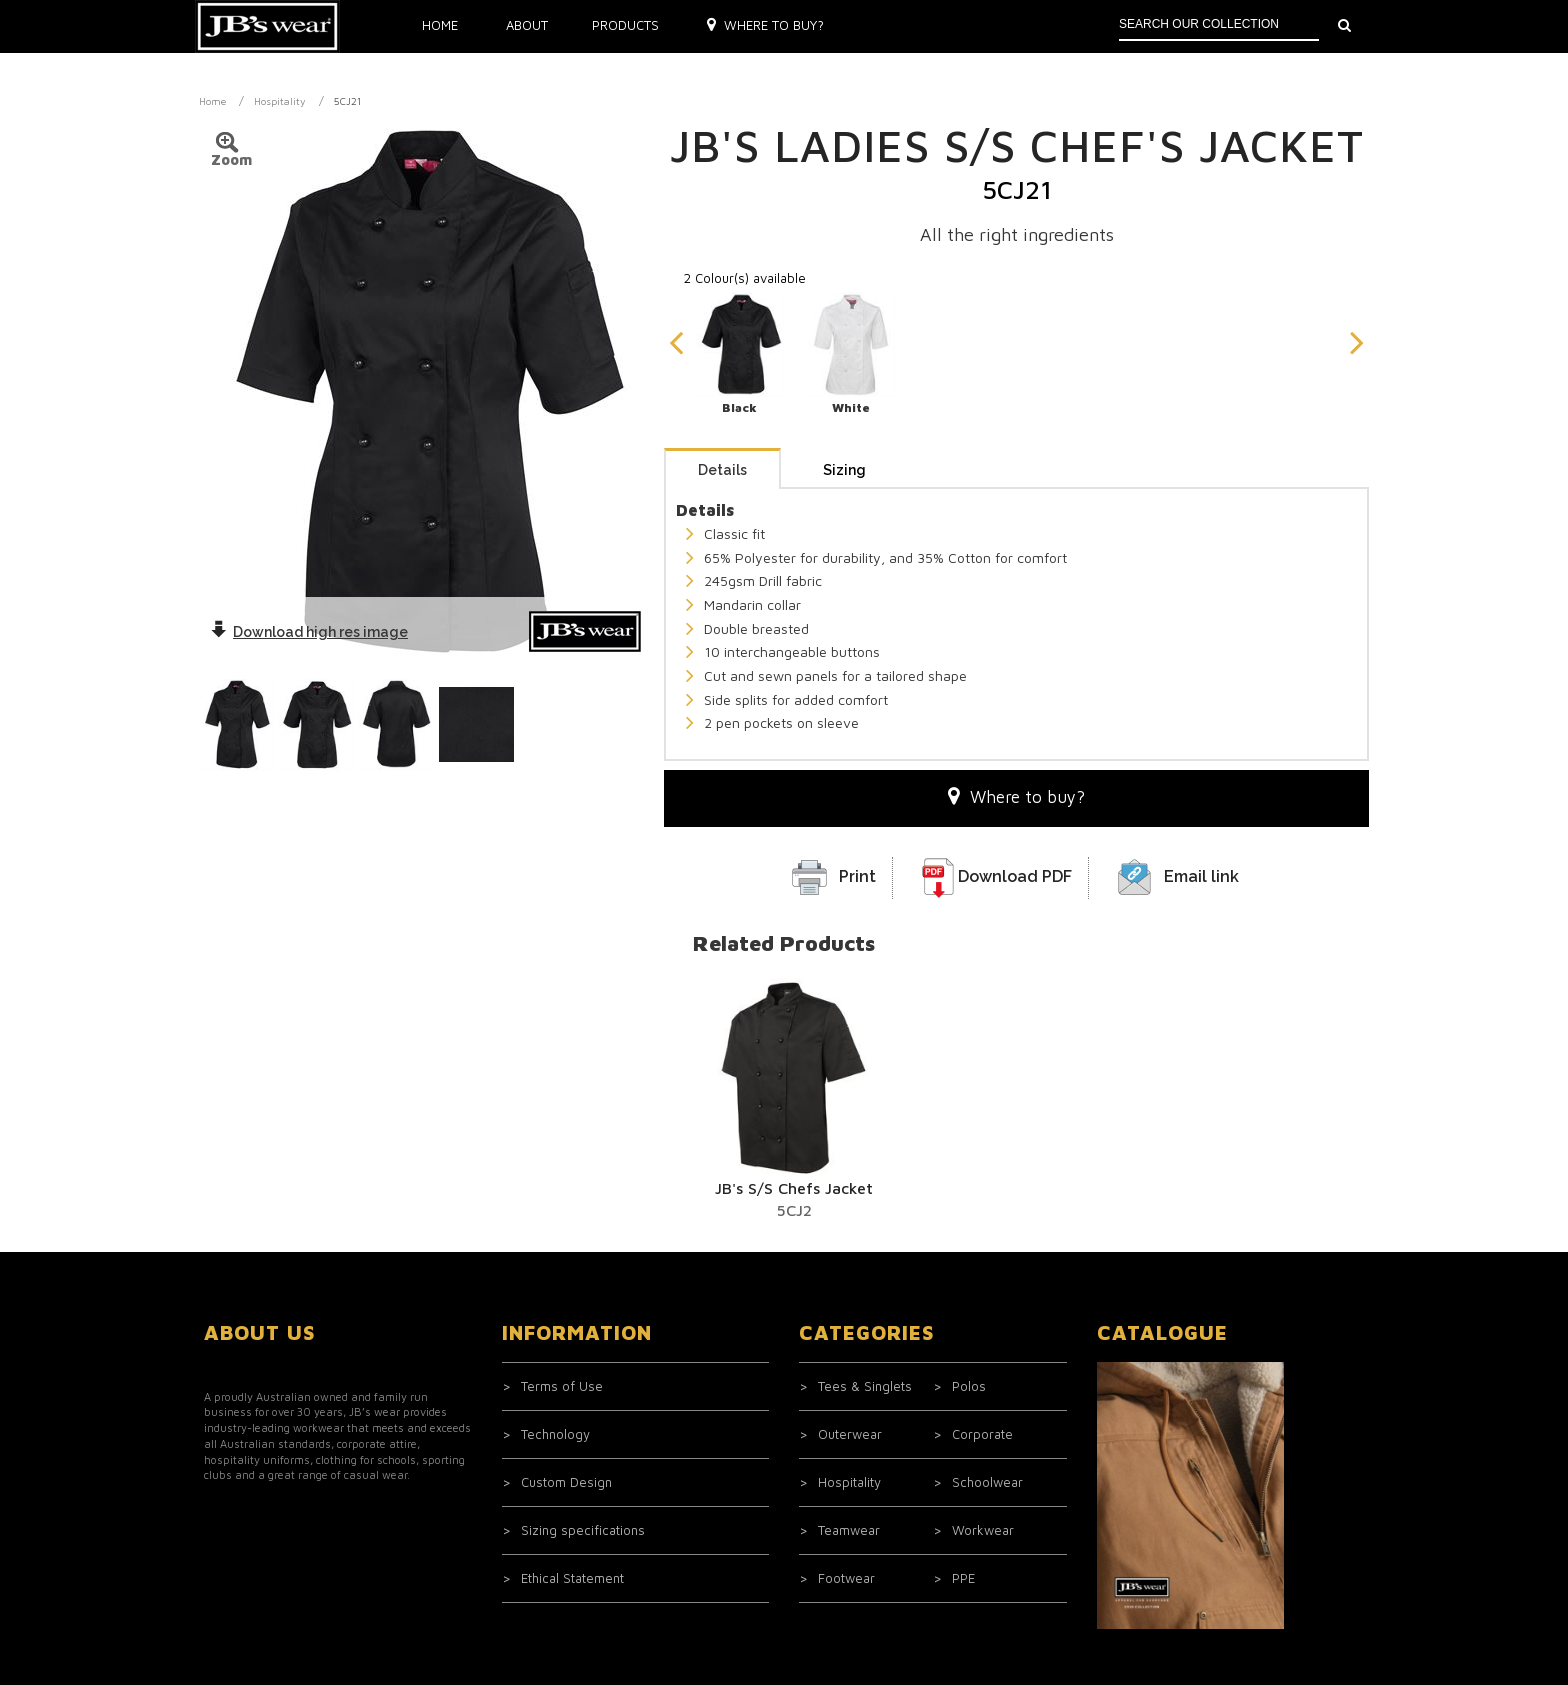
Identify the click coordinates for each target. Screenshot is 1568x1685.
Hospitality (280, 101)
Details (722, 470)
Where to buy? (765, 25)
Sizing (844, 470)
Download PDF (1015, 876)
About (527, 25)
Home (440, 25)
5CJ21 (347, 101)
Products (625, 25)
